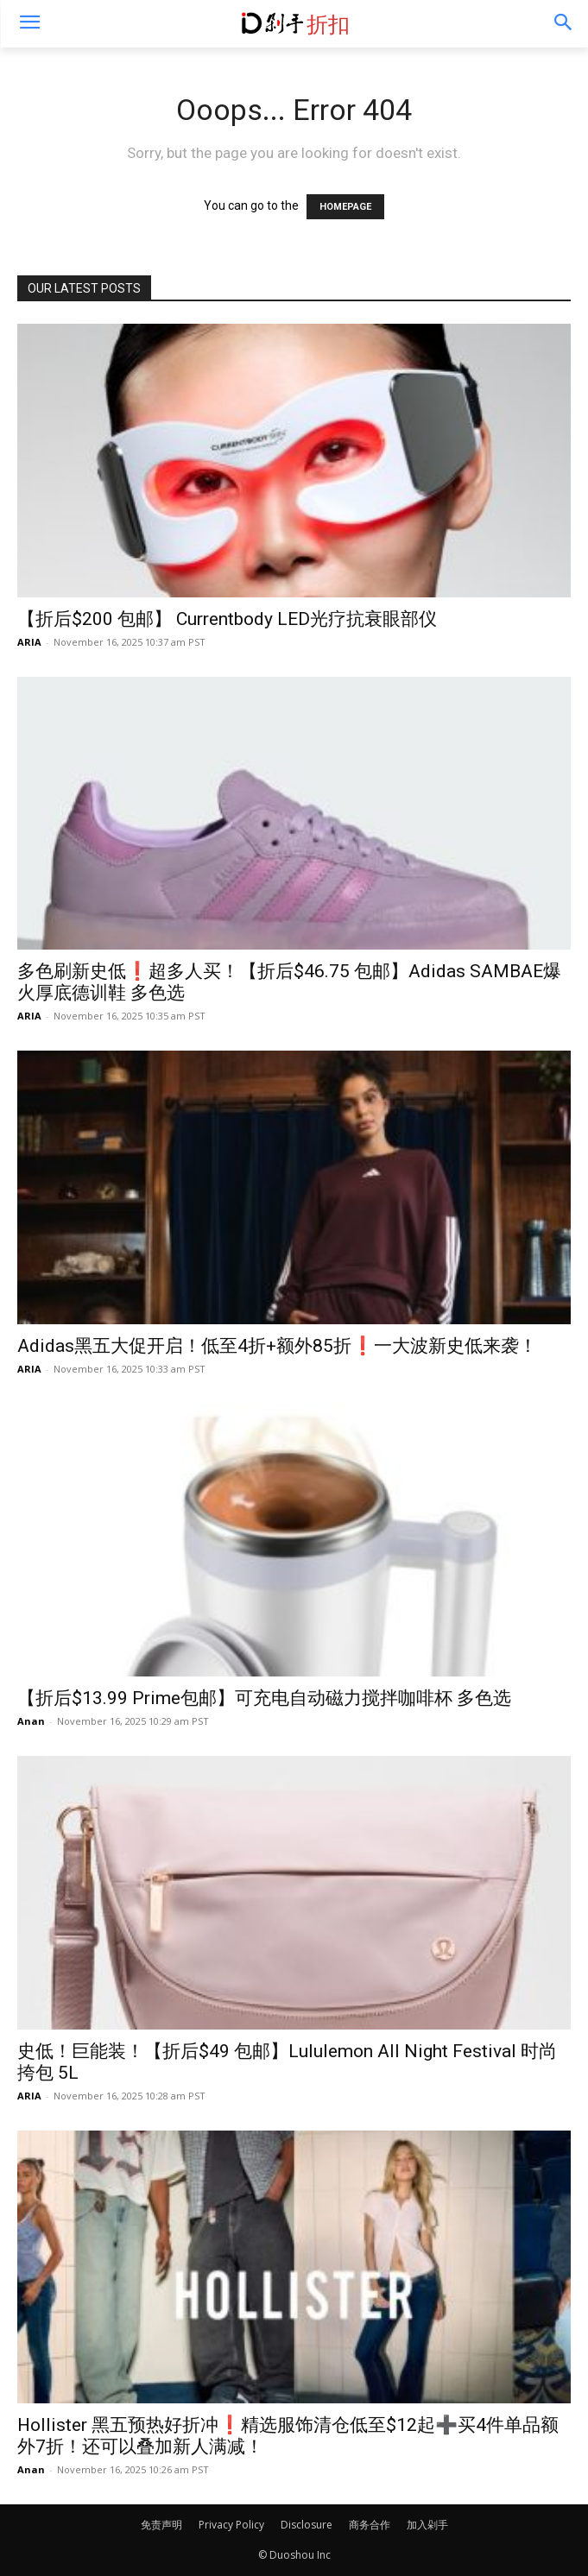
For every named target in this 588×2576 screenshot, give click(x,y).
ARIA (29, 641)
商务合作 (369, 2524)
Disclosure (306, 2524)
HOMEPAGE (345, 206)
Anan (31, 1720)
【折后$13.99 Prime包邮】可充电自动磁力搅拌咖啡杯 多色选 (264, 1698)
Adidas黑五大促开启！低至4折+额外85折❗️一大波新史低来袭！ (277, 1345)
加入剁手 (427, 2524)
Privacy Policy (231, 2524)
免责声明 (161, 2524)
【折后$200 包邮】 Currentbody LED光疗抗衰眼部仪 (227, 619)
